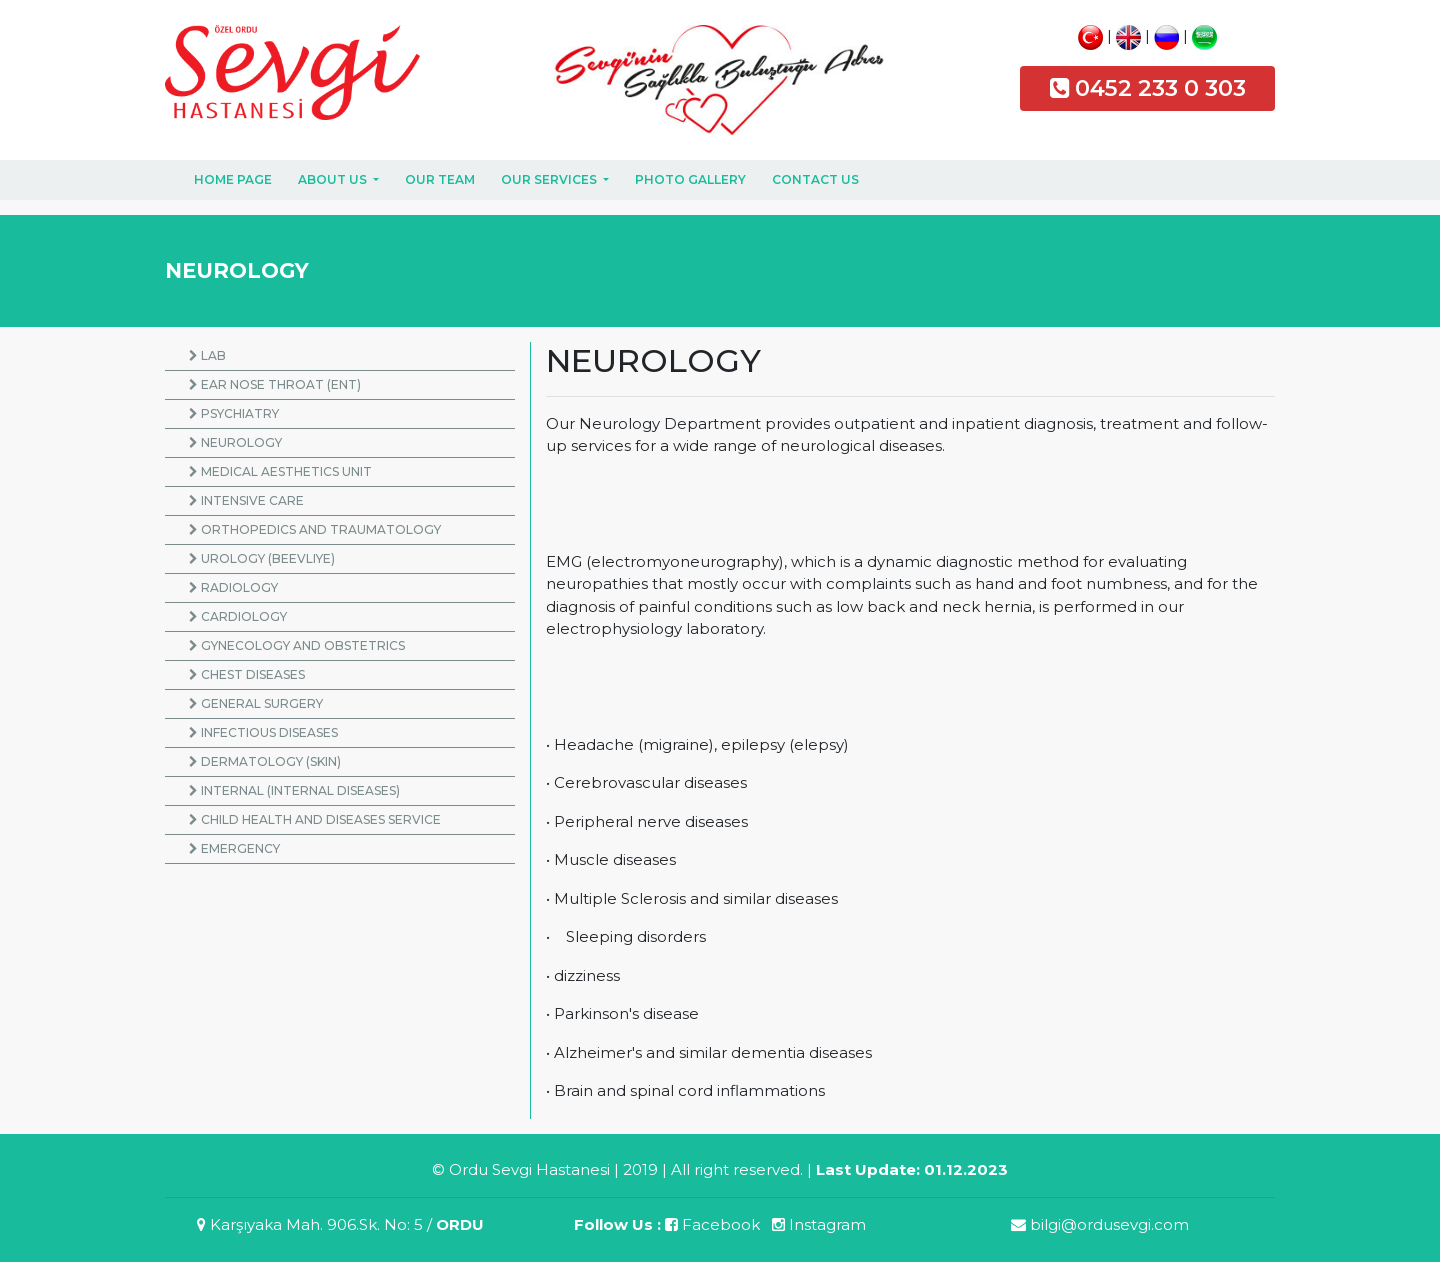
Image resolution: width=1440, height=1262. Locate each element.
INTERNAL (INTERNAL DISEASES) (294, 790)
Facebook (712, 1224)
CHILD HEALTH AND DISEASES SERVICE (315, 819)
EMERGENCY (234, 848)
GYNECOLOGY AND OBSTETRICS (297, 645)
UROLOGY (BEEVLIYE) (262, 558)
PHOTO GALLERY (690, 179)
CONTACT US (815, 179)
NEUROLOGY (235, 442)
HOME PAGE (233, 179)
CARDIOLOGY (238, 616)
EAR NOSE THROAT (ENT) (275, 384)
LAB (207, 355)
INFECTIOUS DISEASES (263, 732)
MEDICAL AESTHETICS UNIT (280, 471)
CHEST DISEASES (247, 674)
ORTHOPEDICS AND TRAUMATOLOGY (315, 529)
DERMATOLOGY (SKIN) (265, 761)
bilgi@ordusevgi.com (1100, 1224)
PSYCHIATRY (234, 413)
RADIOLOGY (233, 587)
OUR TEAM (440, 179)
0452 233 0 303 (1160, 88)
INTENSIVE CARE (246, 500)
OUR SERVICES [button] (550, 179)
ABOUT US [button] (334, 179)
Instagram (819, 1224)
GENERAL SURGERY (256, 703)
